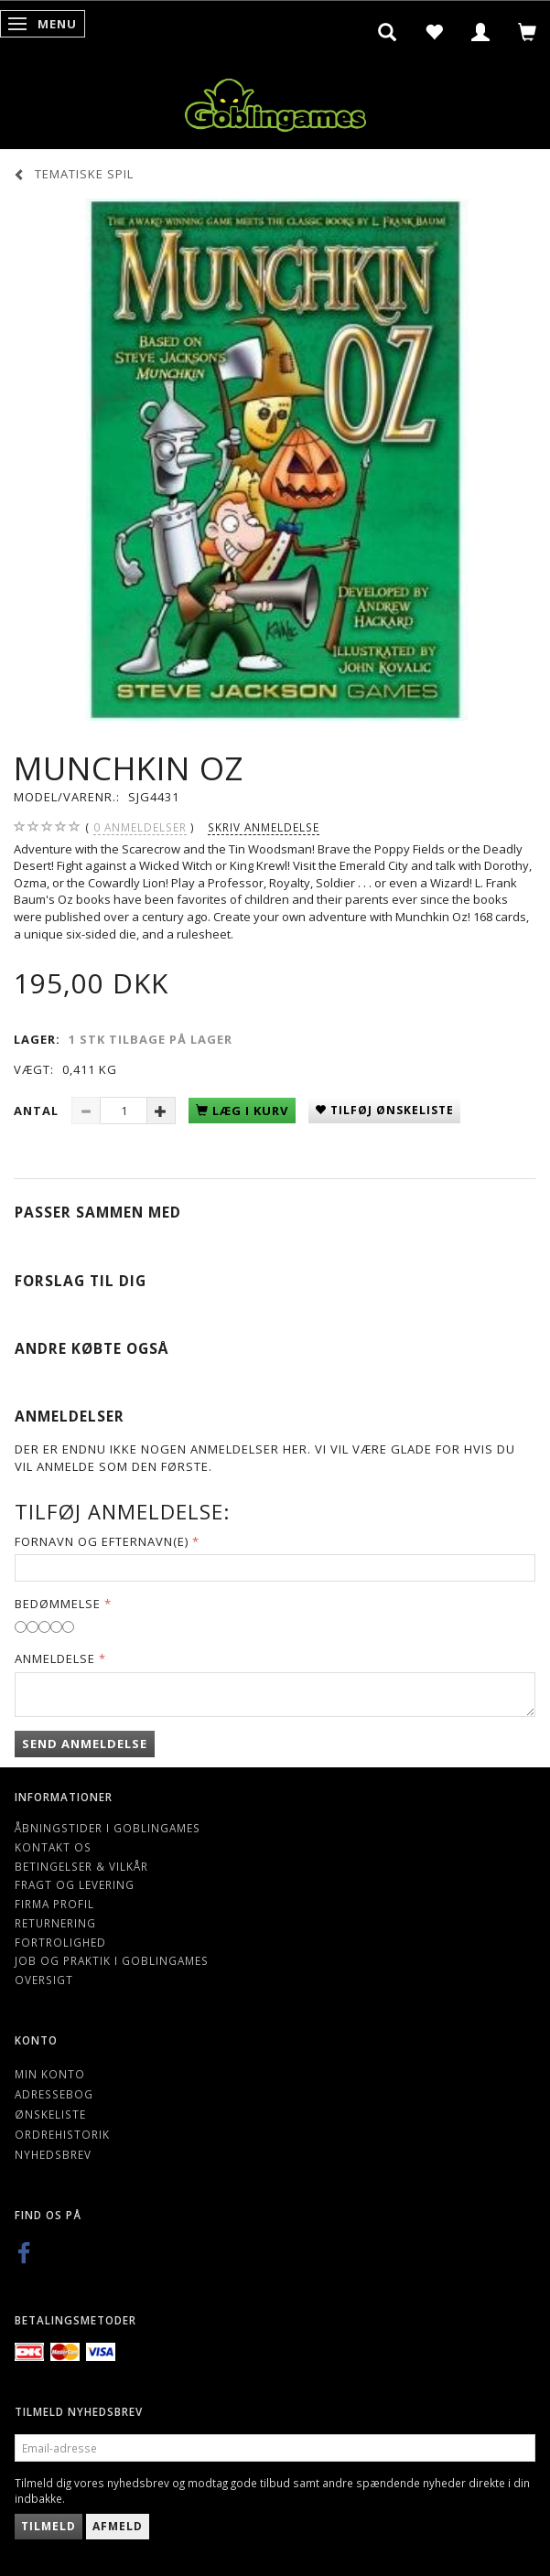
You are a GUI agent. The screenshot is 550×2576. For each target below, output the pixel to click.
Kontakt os (53, 1847)
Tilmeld (48, 2526)
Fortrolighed (60, 1942)
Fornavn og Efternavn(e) (102, 1541)
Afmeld (117, 2526)
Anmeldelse (55, 1658)
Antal (38, 1110)
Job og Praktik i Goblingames (112, 1960)
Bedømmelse (58, 1603)
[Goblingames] (275, 101)
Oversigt (44, 1979)
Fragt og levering (75, 1884)
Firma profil (54, 1903)
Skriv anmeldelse (263, 827)
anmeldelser (140, 827)
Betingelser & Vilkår (81, 1866)
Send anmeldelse (84, 1743)
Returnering (55, 1923)
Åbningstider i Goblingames (107, 1827)
